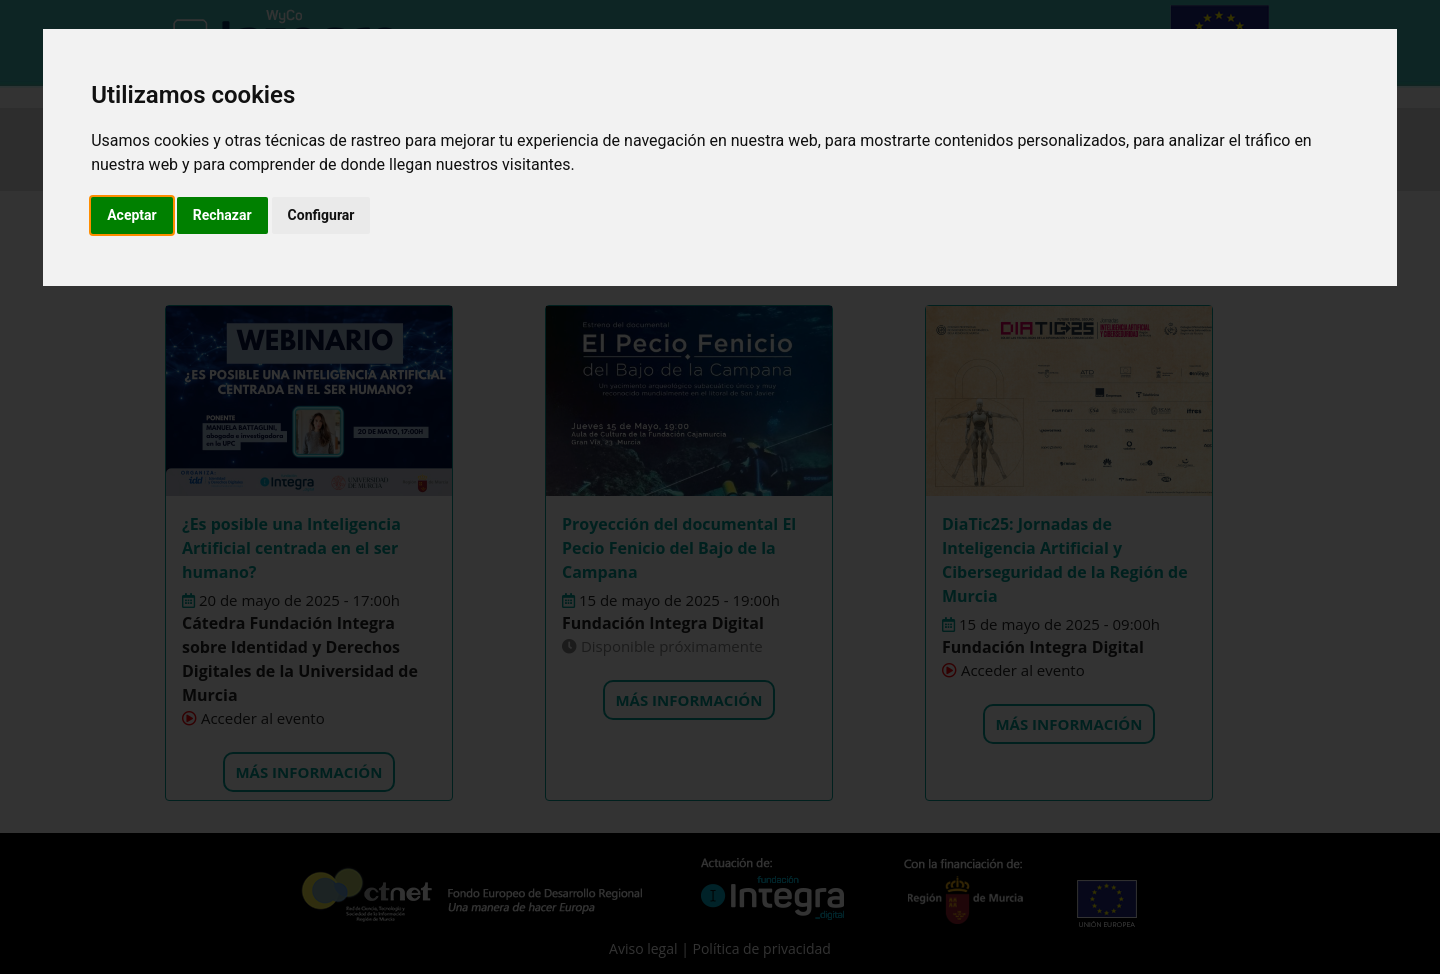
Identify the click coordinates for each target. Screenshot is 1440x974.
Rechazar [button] (222, 215)
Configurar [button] (321, 215)
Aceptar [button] (132, 215)
